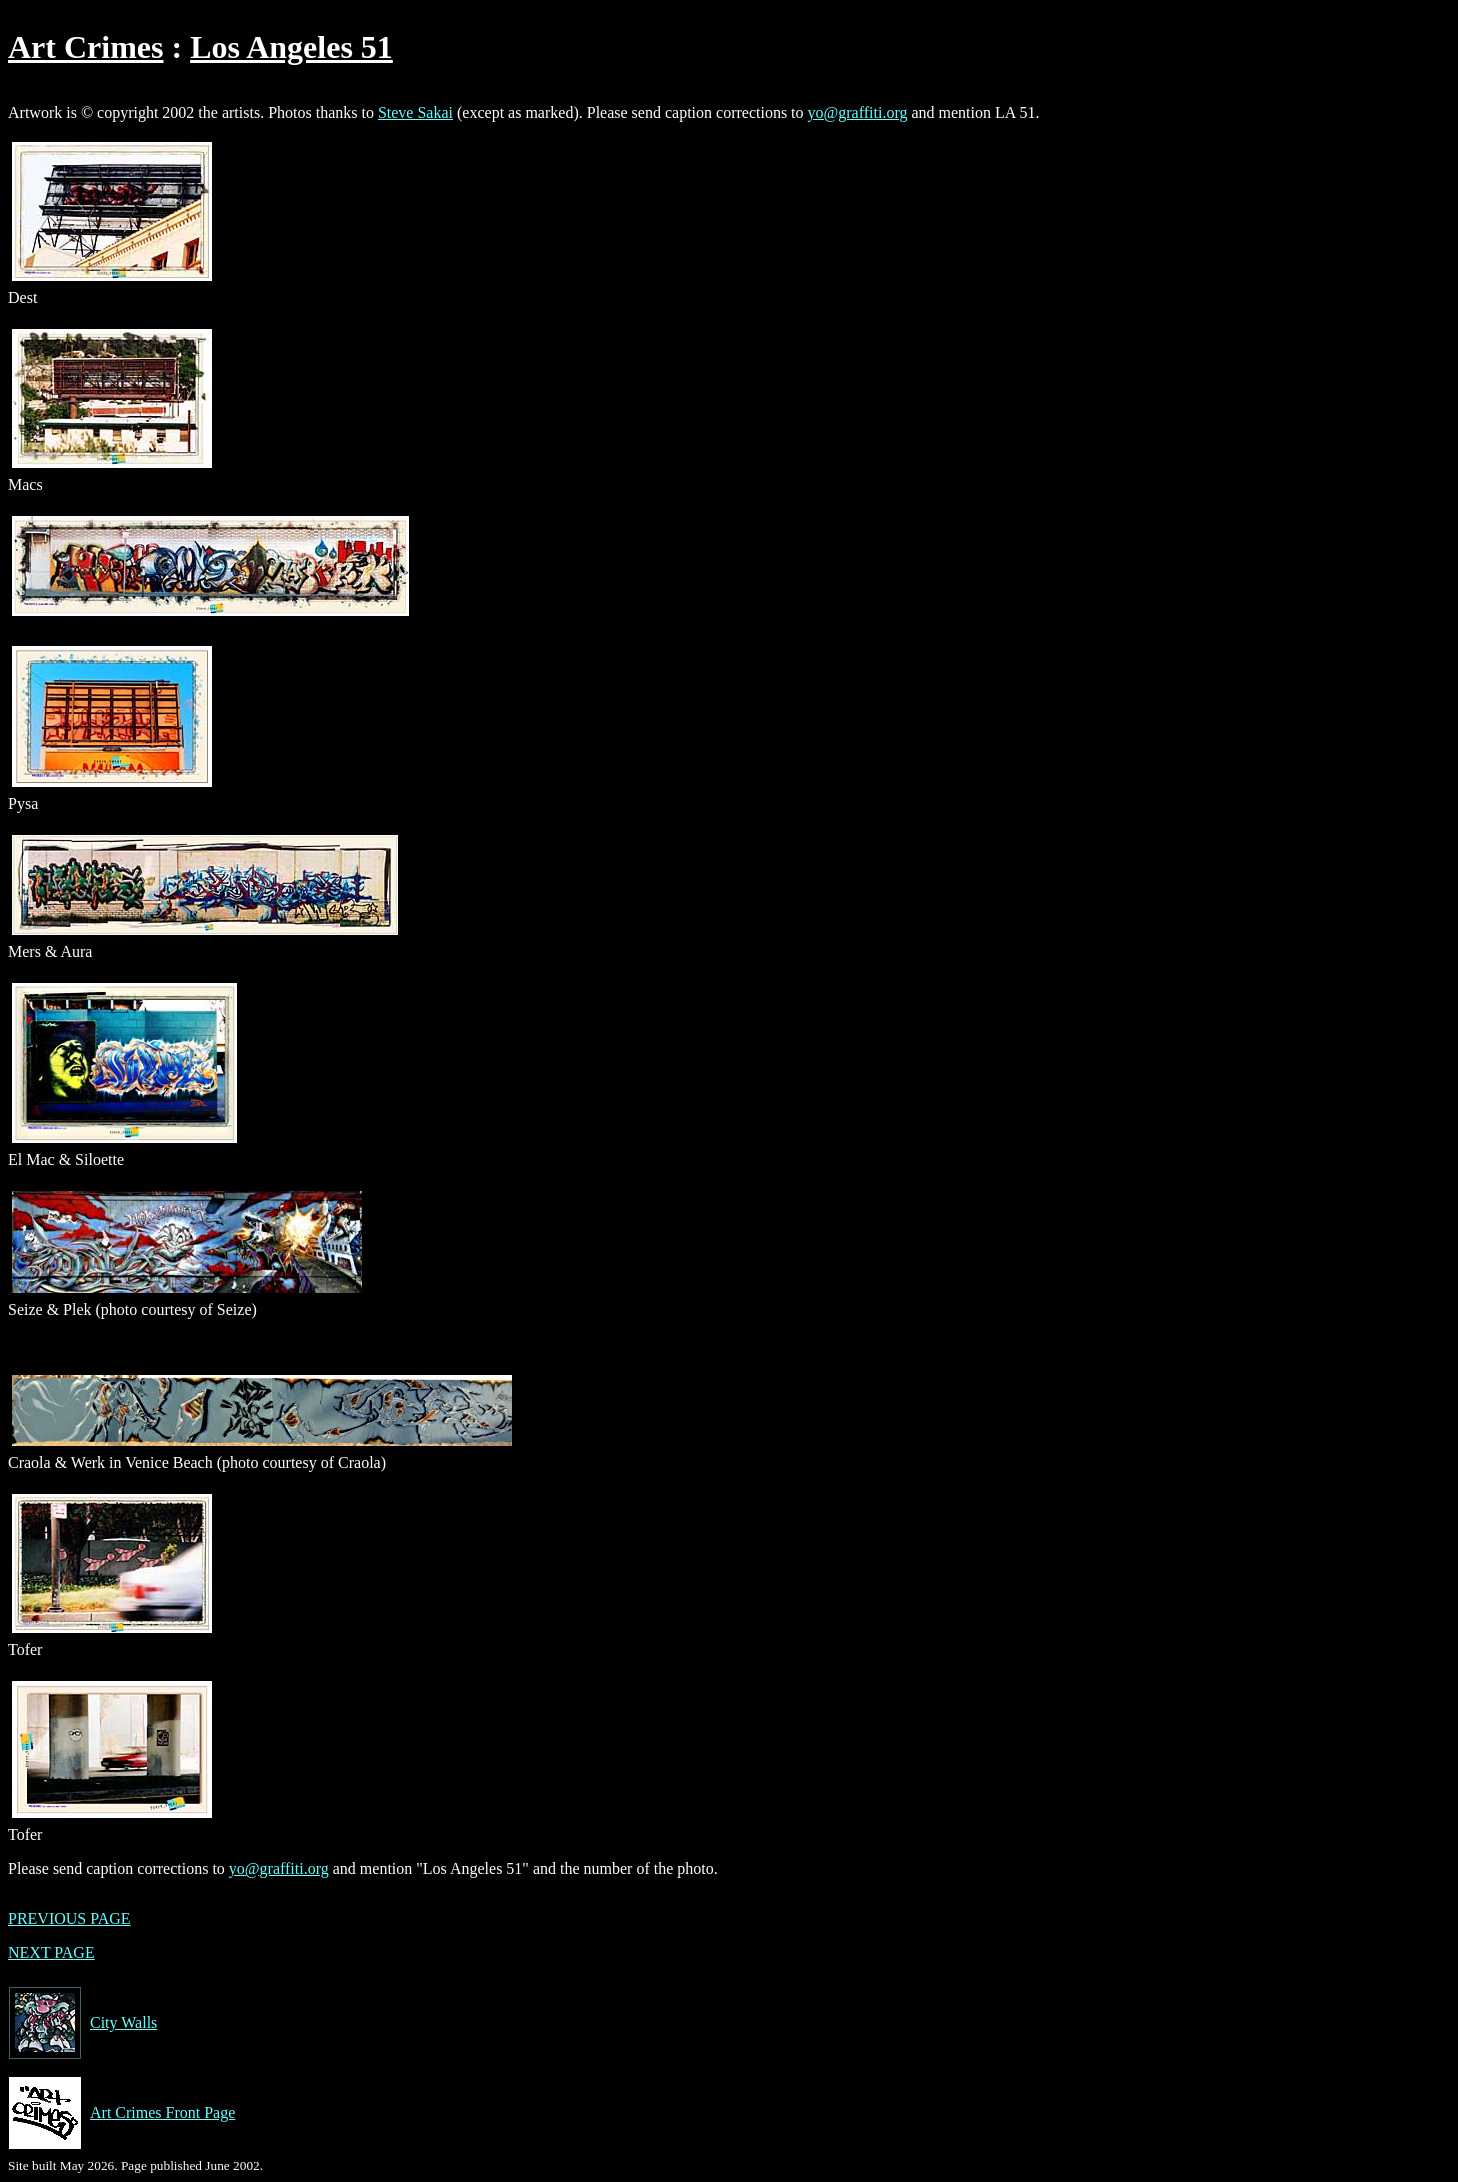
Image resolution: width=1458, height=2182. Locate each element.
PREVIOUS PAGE (69, 1918)
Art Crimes (85, 47)
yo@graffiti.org (858, 112)
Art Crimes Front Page (121, 2113)
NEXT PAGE (51, 1952)
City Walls (82, 2023)
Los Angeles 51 (291, 47)
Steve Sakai (415, 112)
